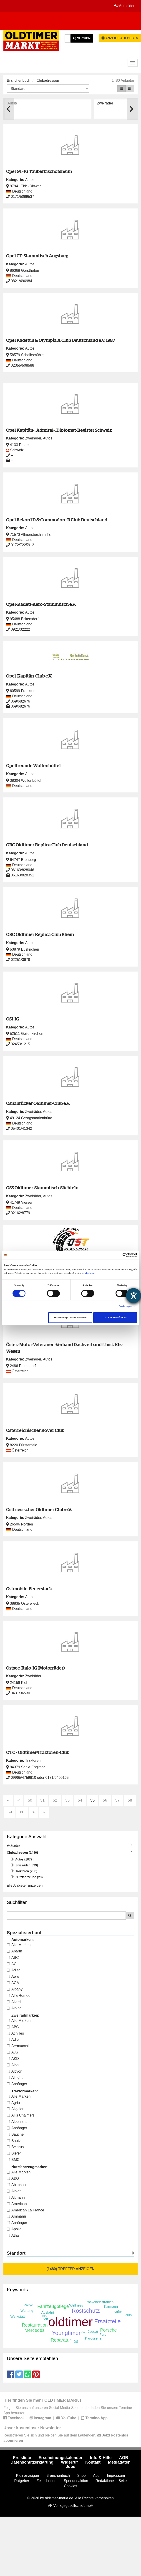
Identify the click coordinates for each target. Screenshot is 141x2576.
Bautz (14, 2141)
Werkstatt (17, 2316)
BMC (13, 2160)
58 (130, 1800)
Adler (13, 1970)
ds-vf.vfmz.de (89, 1273)
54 (80, 1800)
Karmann (111, 2306)
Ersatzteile (107, 2321)
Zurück (13, 1846)
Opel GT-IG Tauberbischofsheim (39, 171)
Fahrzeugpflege (53, 2306)
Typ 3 (44, 2316)
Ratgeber (21, 2481)
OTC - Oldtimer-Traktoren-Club (37, 1752)
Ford (102, 2334)
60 (22, 1812)
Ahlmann (16, 2185)
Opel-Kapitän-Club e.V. (29, 675)
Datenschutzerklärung (31, 2462)
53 (67, 1800)
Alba (13, 2065)
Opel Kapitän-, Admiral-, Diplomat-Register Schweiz (59, 430)
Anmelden (124, 6)
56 (105, 1800)
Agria (13, 2103)
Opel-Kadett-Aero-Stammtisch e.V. (41, 604)
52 (55, 1800)
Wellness (76, 2305)
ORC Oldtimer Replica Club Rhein (40, 934)
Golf (45, 2319)
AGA (13, 1983)
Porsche (108, 2329)
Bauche (15, 2134)
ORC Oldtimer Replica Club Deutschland (47, 844)
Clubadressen (48, 80)
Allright (15, 2077)
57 (117, 1800)
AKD (13, 2059)
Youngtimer (66, 2333)
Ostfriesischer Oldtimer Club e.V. (39, 1509)
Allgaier (15, 2109)
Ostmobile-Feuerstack (29, 1588)
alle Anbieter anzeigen (25, 1885)
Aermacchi (18, 2046)
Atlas (13, 2235)
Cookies (70, 2486)
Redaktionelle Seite (111, 2481)
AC (11, 1964)
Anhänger (17, 2084)
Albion (14, 2191)
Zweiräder (33, 438)
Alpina (14, 2008)
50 (30, 1800)
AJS (12, 2052)
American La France (25, 2210)
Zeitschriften (46, 2481)
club (129, 2315)
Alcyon (14, 2071)
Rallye (28, 2305)
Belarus (15, 2147)
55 (92, 1800)
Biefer (14, 2153)
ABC (13, 1957)
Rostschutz (86, 2310)
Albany (15, 1989)
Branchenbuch (18, 80)
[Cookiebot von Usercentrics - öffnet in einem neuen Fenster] (117, 1255)
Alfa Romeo (18, 1995)
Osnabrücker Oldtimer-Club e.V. (38, 1103)
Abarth (14, 1951)
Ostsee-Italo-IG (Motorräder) (35, 1667)
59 (10, 1812)
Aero (13, 1976)
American (17, 2204)
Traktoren (33, 1760)
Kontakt (93, 2462)
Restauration (35, 2324)
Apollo (14, 2229)
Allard (14, 2002)
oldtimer (70, 2322)
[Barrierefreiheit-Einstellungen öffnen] (133, 1295)
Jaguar (93, 2331)
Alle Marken (18, 1945)
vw (83, 2332)
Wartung (26, 2310)
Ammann (16, 2216)
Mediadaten (119, 2462)
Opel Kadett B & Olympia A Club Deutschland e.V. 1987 (60, 340)
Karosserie (93, 2338)
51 (42, 1800)
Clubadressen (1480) (22, 1852)
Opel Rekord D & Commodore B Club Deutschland (56, 519)
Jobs (70, 2466)
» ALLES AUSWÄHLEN (115, 1318)
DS (75, 2341)
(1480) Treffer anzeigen (71, 2269)
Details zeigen (125, 1306)
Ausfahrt (47, 2312)
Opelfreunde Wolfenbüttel (33, 765)
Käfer (118, 2312)
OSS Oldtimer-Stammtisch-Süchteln (42, 1187)
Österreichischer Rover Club (35, 1430)
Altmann (16, 2197)
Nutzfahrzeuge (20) (29, 1877)
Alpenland (17, 2122)
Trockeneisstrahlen (99, 2302)
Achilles (15, 2033)
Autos (30, 180)
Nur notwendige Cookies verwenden (70, 1318)
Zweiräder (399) (26, 1865)
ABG (13, 2178)
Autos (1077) (24, 1859)
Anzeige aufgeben (119, 38)
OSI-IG (12, 1018)
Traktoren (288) (26, 1871)
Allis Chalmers (21, 2115)
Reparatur (61, 2340)
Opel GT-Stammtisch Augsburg (37, 255)
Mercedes (35, 2330)
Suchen (82, 38)
